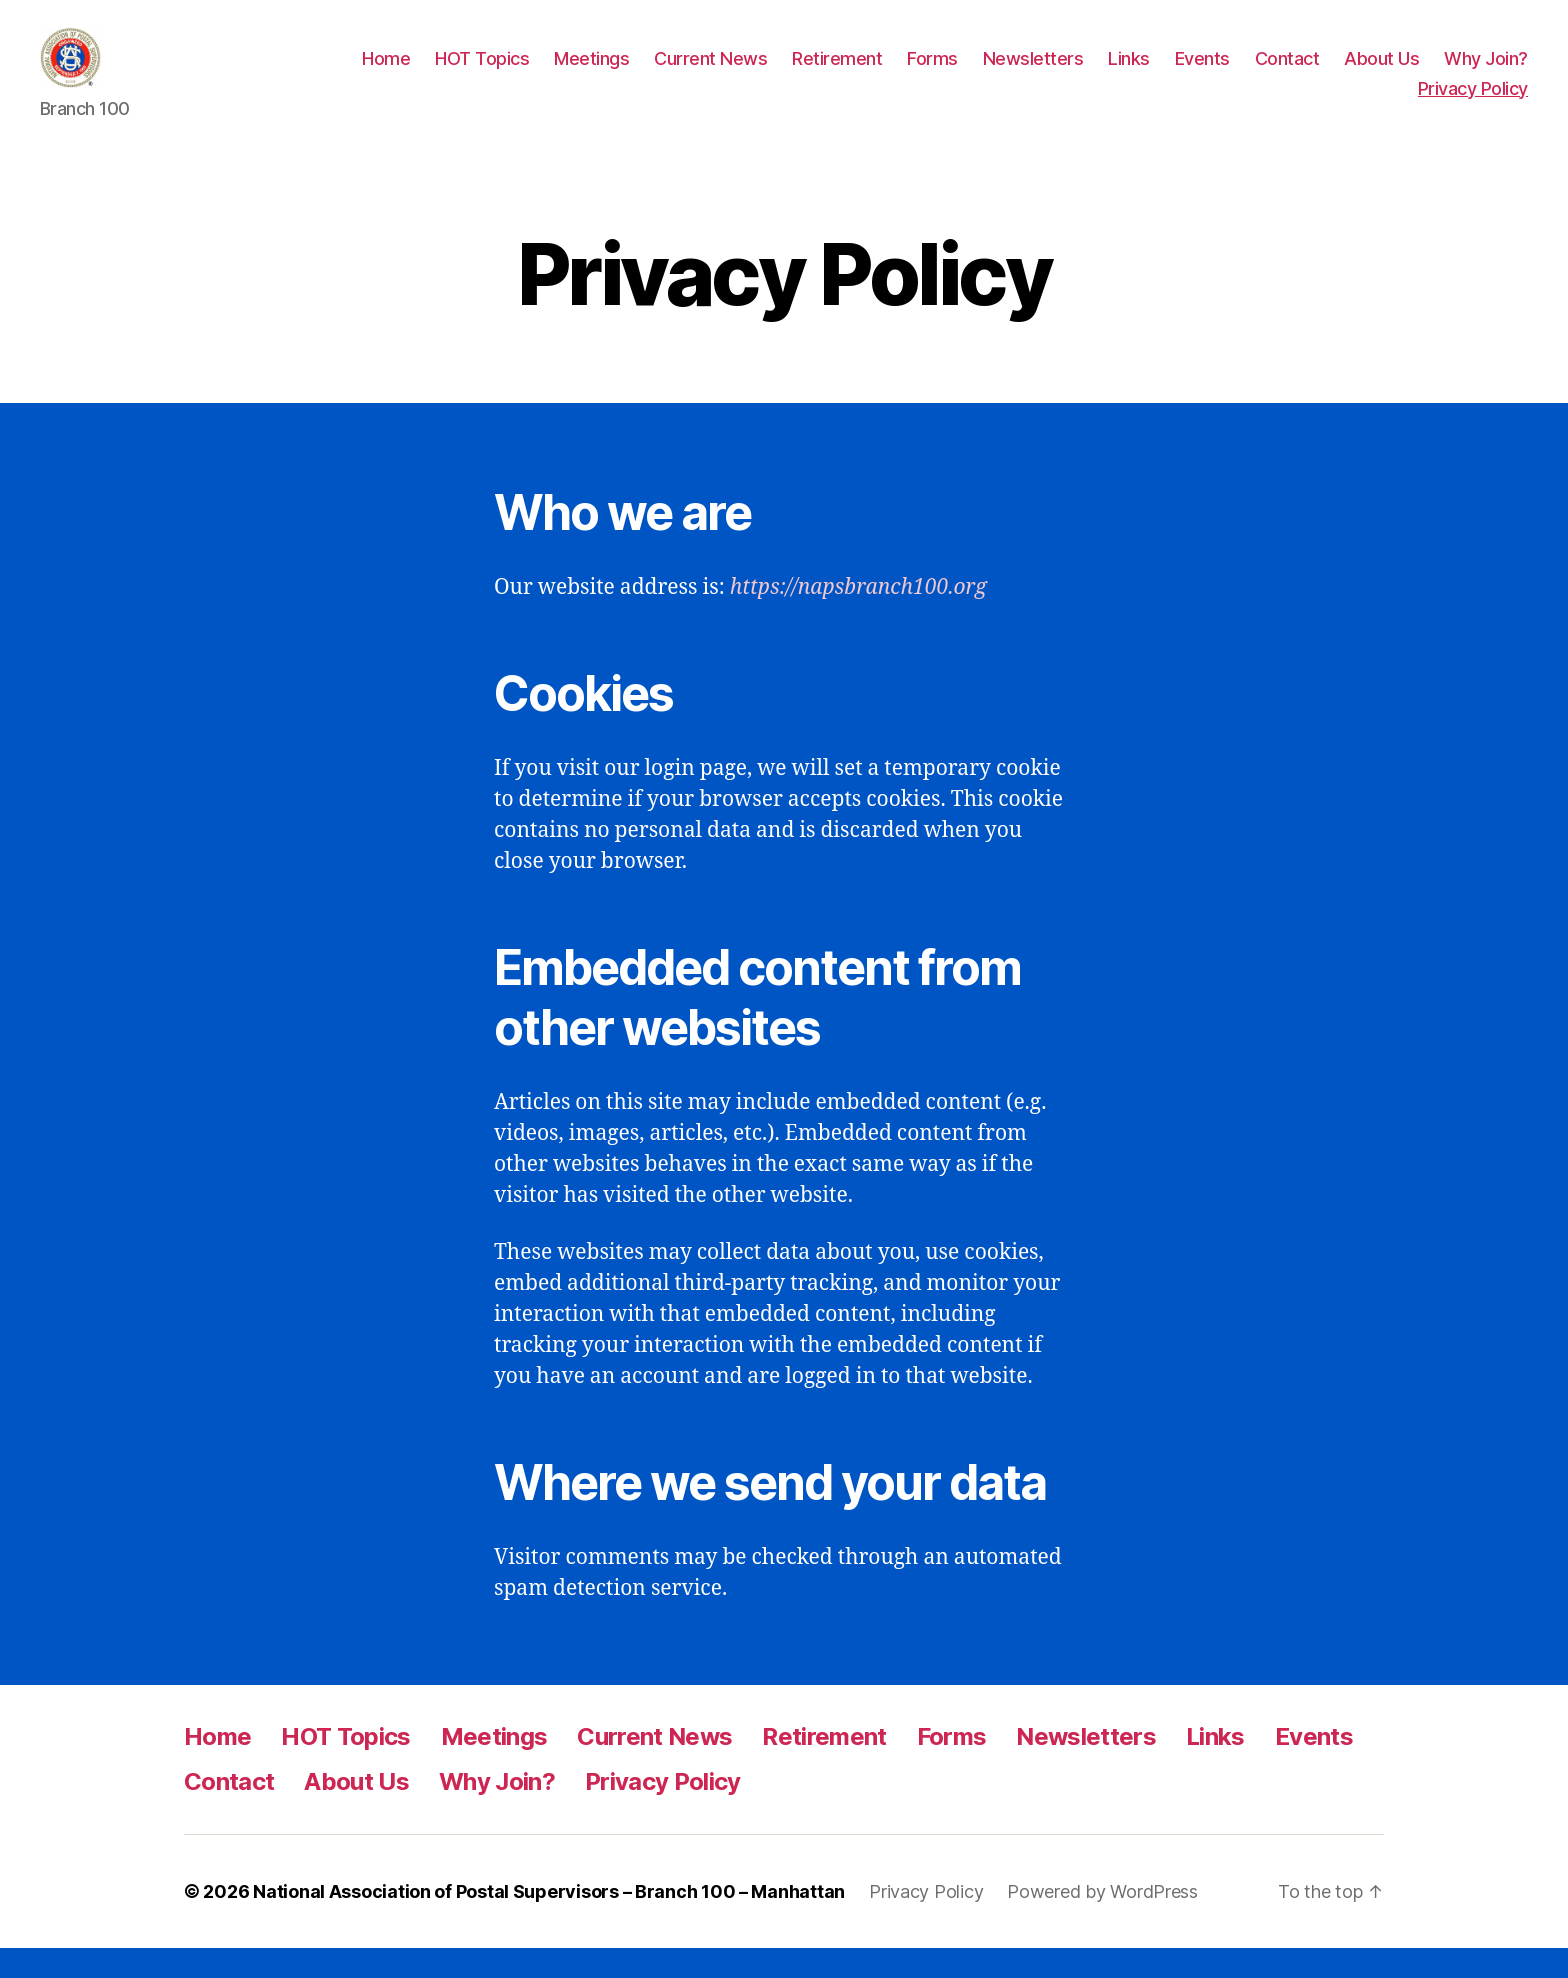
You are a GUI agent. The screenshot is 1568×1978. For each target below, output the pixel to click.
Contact (1287, 73)
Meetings (591, 73)
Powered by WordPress (1102, 1921)
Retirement (837, 73)
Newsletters (1033, 73)
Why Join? (1486, 73)
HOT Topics (482, 73)
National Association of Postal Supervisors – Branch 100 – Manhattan (549, 1921)
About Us (1381, 73)
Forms (932, 73)
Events (1202, 73)
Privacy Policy (1473, 103)
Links (1129, 73)
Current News (710, 73)
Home (386, 73)
